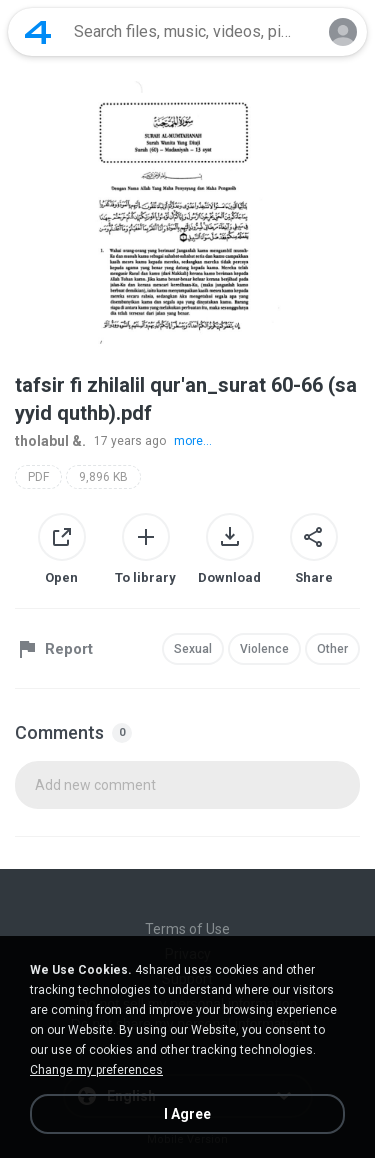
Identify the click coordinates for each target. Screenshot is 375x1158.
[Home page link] (38, 32)
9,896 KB (103, 477)
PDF (38, 477)
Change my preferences (96, 1070)
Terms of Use (187, 929)
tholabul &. (50, 441)
